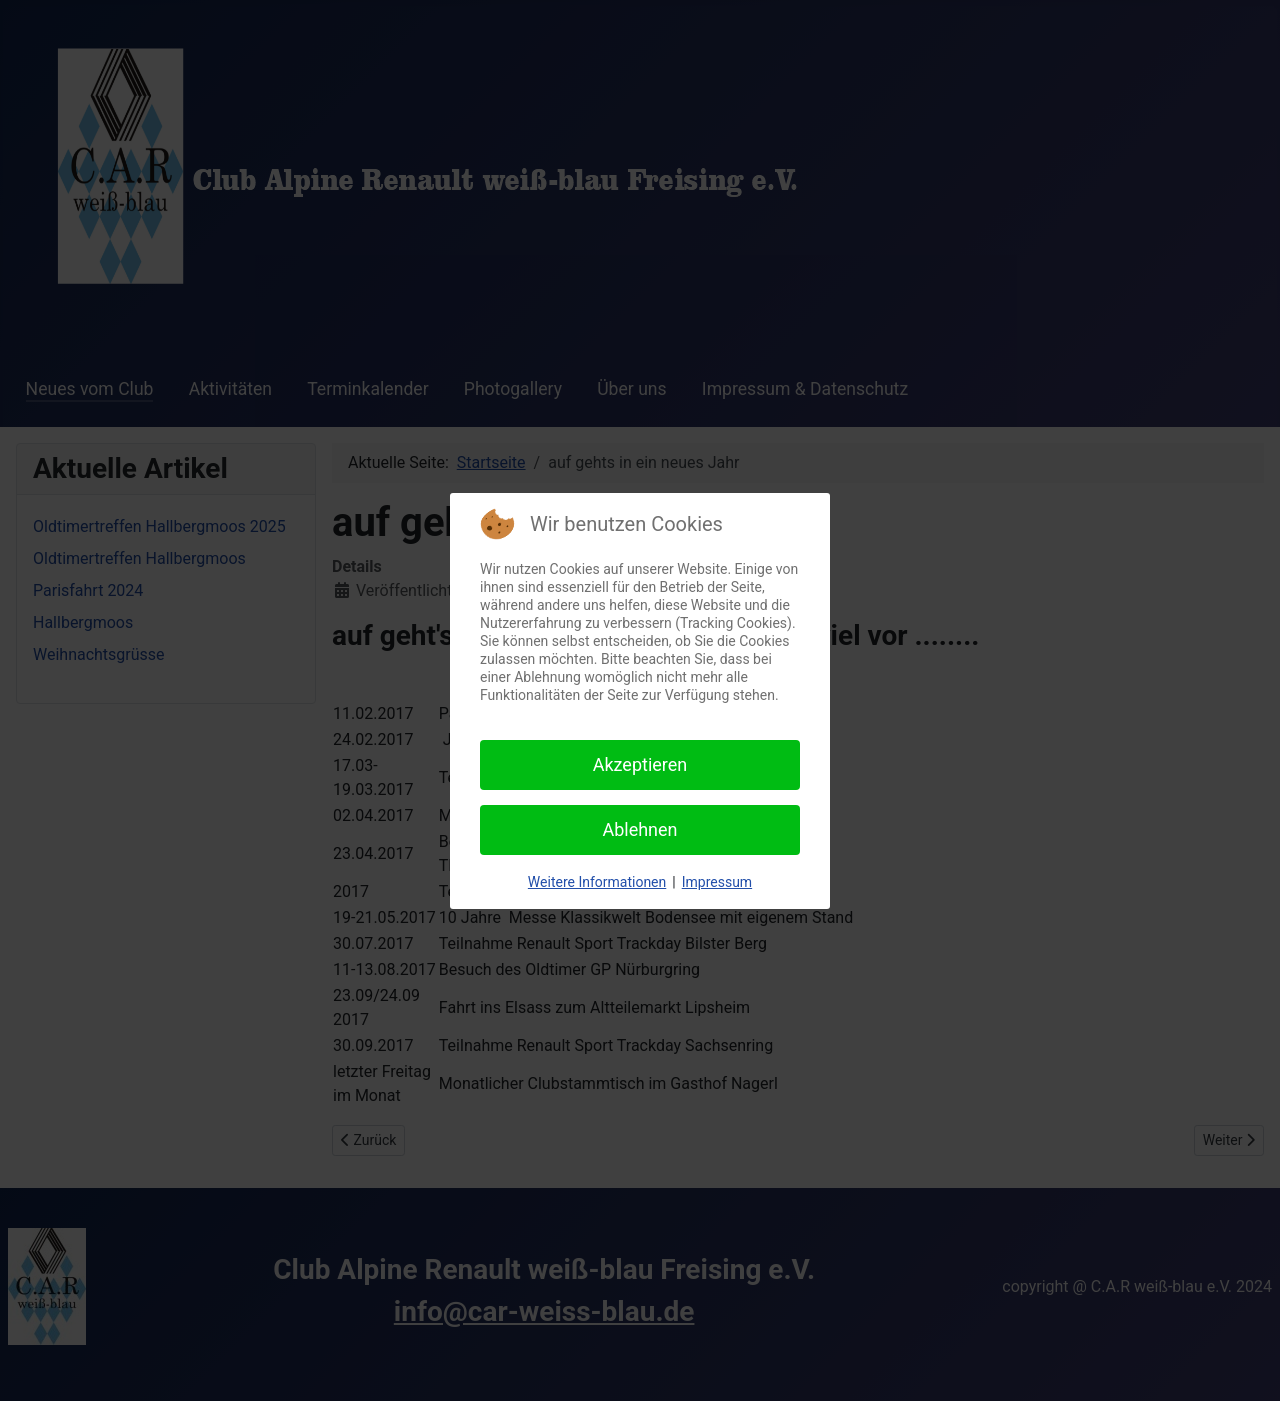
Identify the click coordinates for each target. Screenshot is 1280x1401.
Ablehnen (639, 829)
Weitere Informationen (597, 882)
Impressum (717, 882)
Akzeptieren (640, 764)
